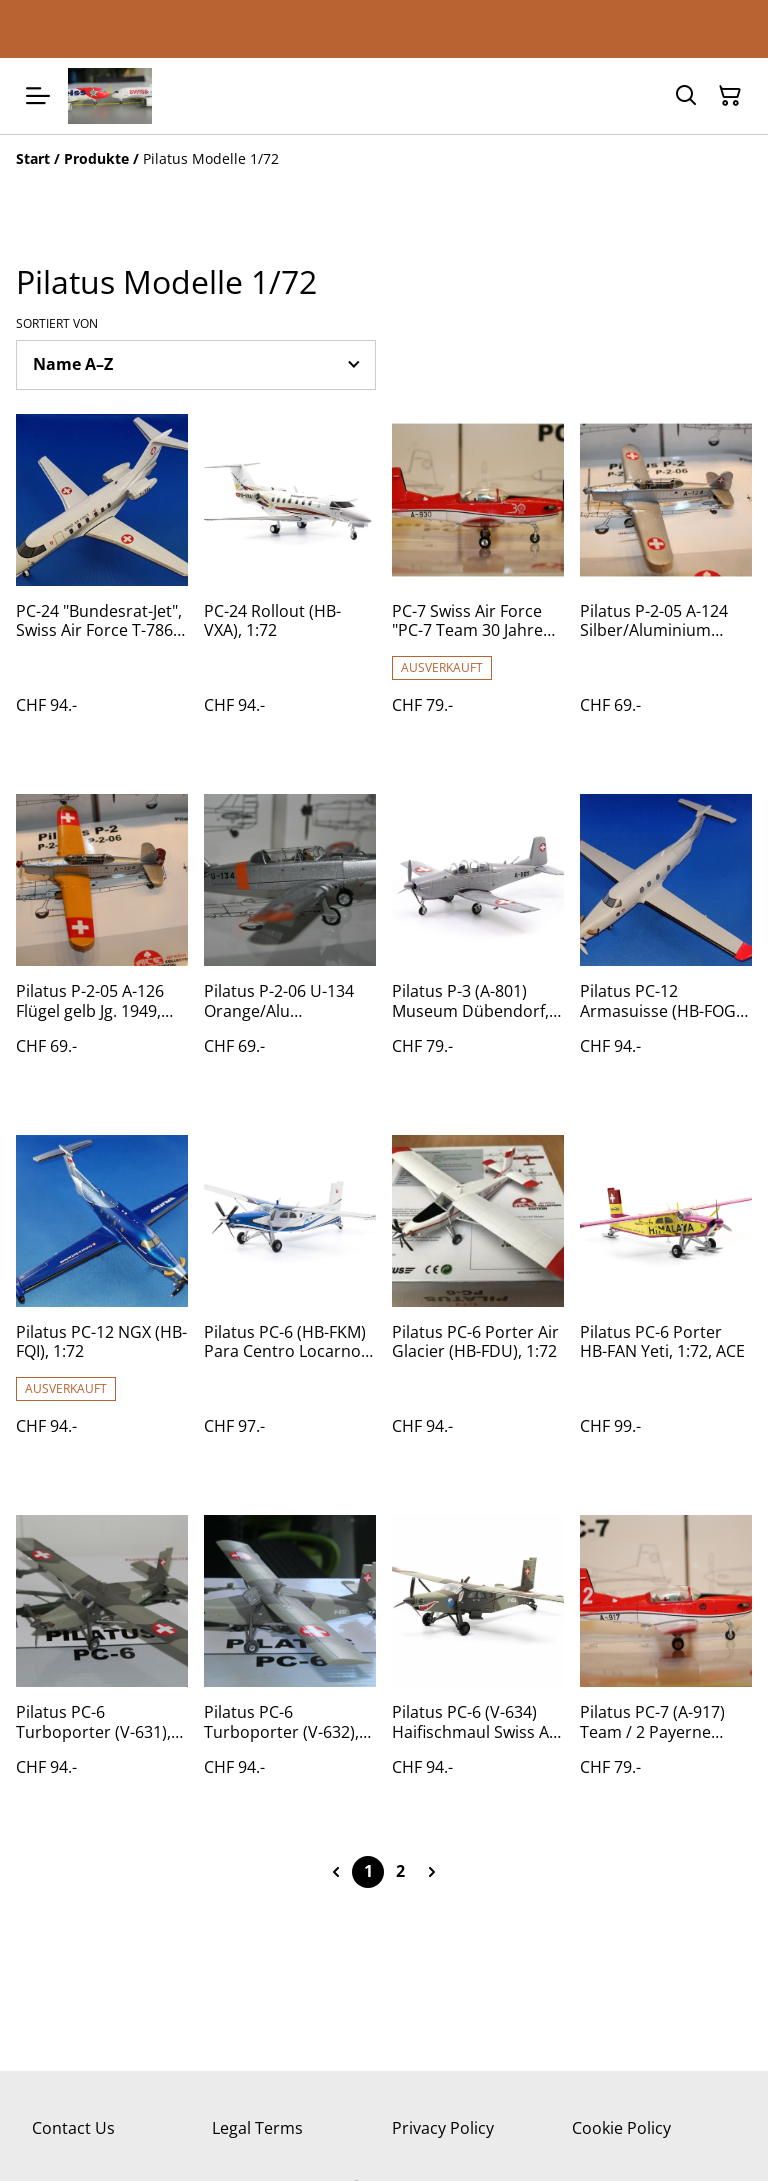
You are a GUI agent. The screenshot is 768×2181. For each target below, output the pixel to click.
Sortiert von (57, 324)
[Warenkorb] (730, 96)
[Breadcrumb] (384, 159)
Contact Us (73, 2128)
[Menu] (38, 96)
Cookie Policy (621, 2128)
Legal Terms (257, 2128)
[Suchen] (686, 96)
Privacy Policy (443, 2128)
